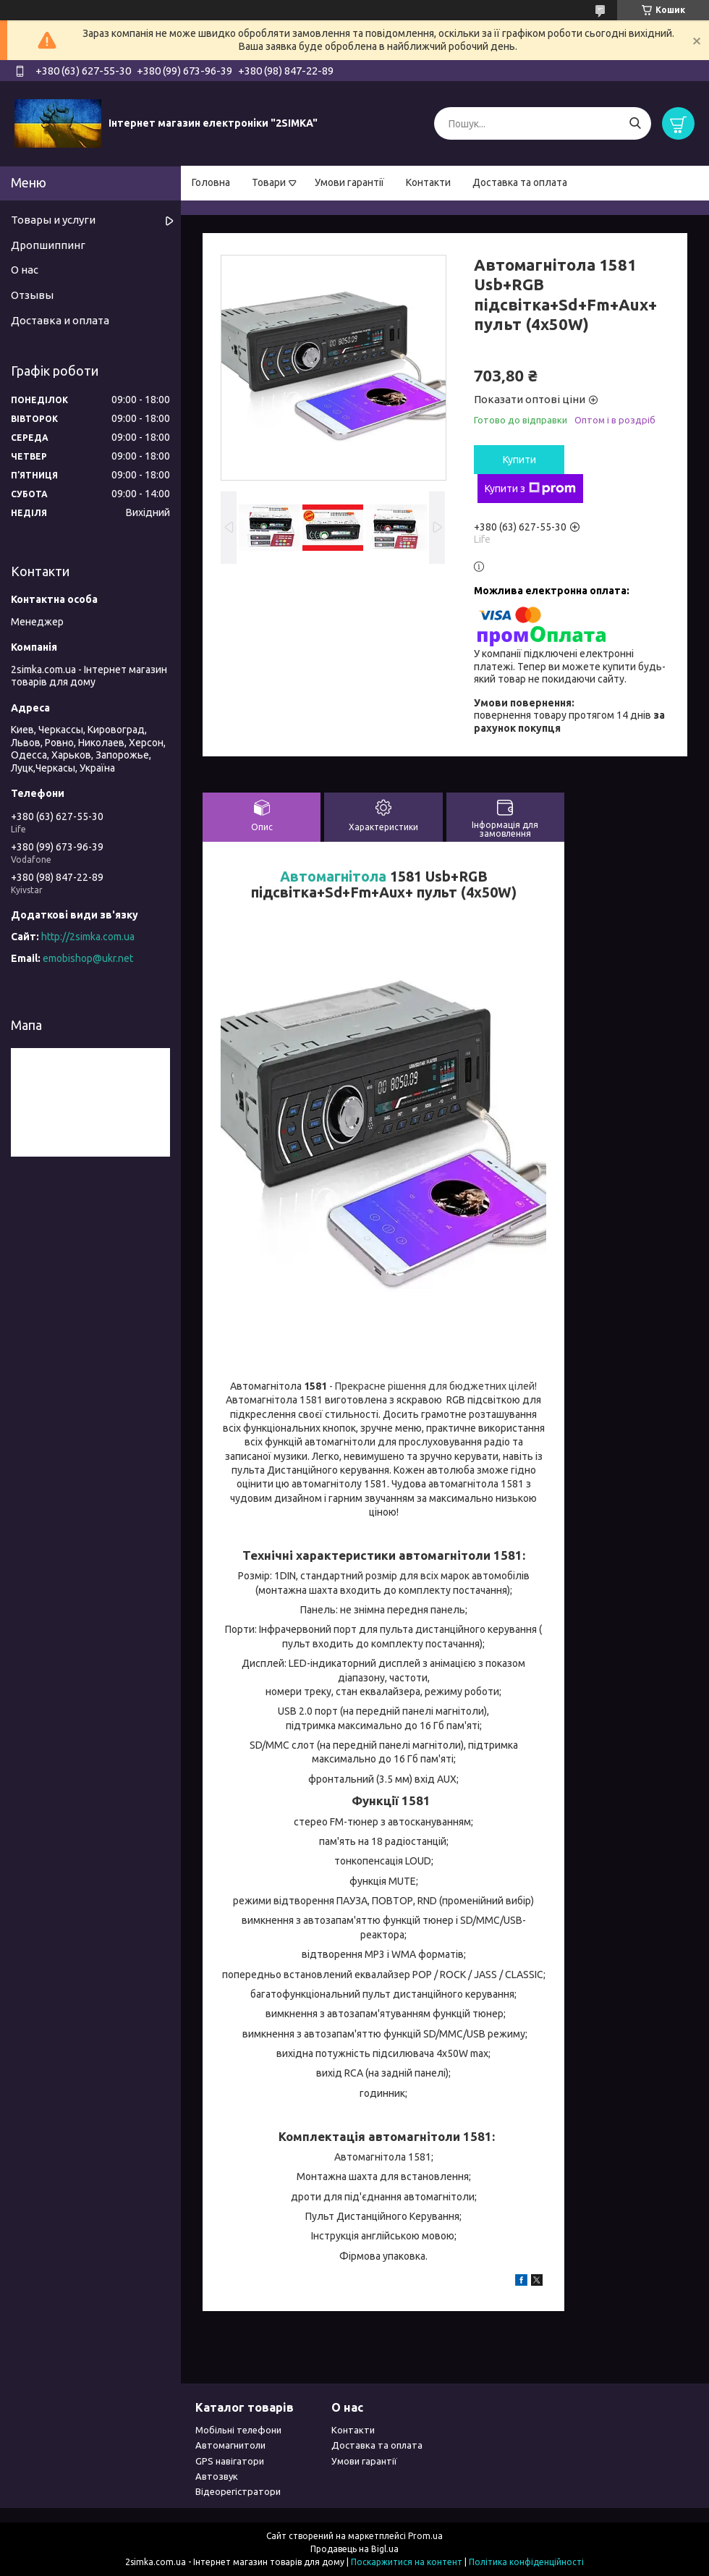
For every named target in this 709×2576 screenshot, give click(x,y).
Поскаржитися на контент (406, 2562)
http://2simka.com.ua (88, 936)
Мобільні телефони (238, 2430)
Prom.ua (425, 2536)
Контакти (428, 182)
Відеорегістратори (238, 2491)
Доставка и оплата (60, 320)
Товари (269, 182)
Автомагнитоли (230, 2445)
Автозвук (216, 2476)
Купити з (530, 488)
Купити (519, 459)
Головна (211, 182)
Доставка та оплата (519, 182)
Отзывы (32, 295)
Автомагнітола (333, 876)
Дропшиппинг (48, 245)
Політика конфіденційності (526, 2562)
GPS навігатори (229, 2461)
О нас (24, 269)
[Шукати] (635, 123)
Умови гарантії (349, 182)
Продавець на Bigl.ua (354, 2549)
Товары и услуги (53, 220)
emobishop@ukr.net (88, 958)
